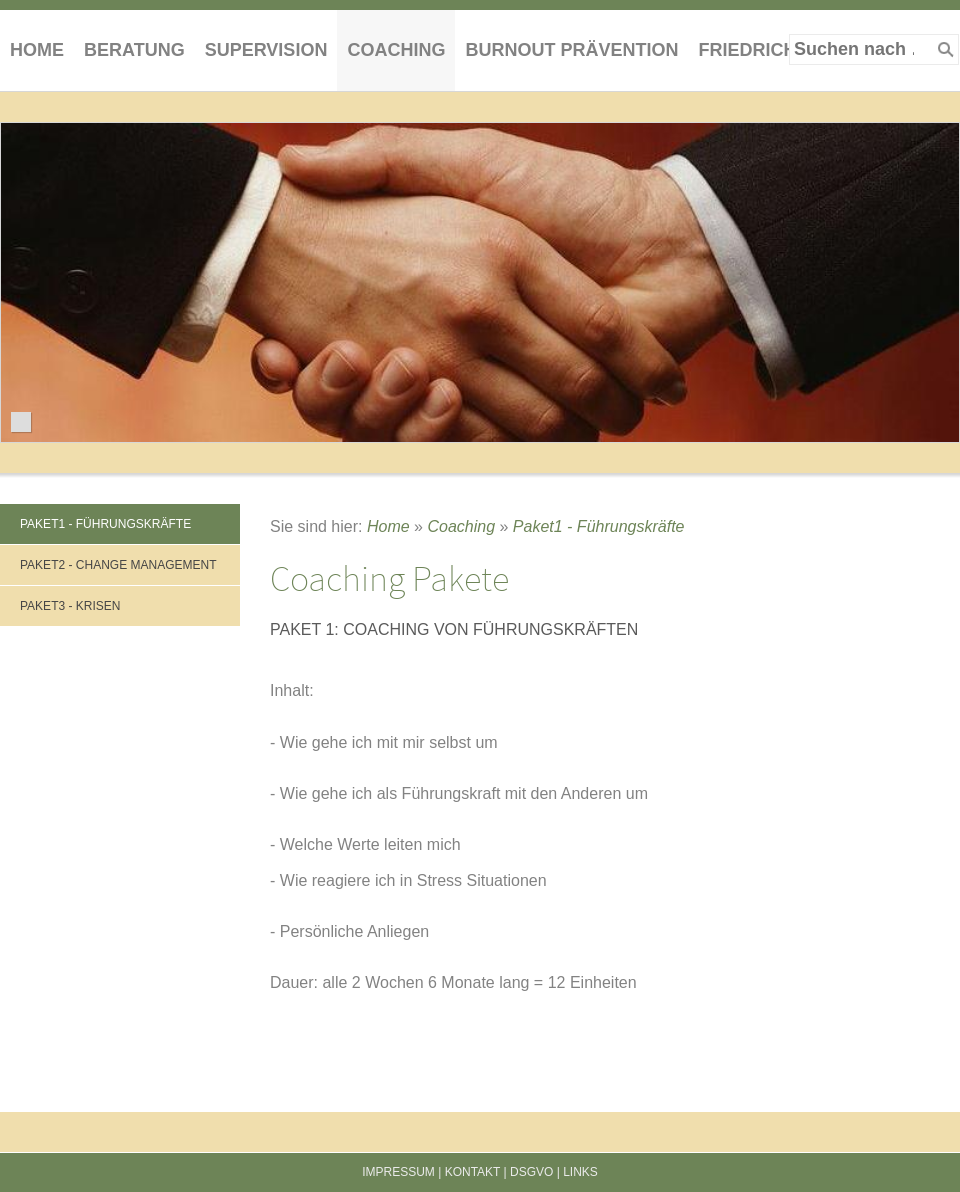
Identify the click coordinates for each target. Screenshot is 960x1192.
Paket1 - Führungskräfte (105, 524)
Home (37, 50)
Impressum (398, 1172)
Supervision (266, 50)
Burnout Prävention (571, 50)
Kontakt (473, 1172)
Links (580, 1172)
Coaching (396, 50)
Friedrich (747, 50)
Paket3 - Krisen (70, 606)
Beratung (134, 50)
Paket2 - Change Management (118, 565)
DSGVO (531, 1172)
